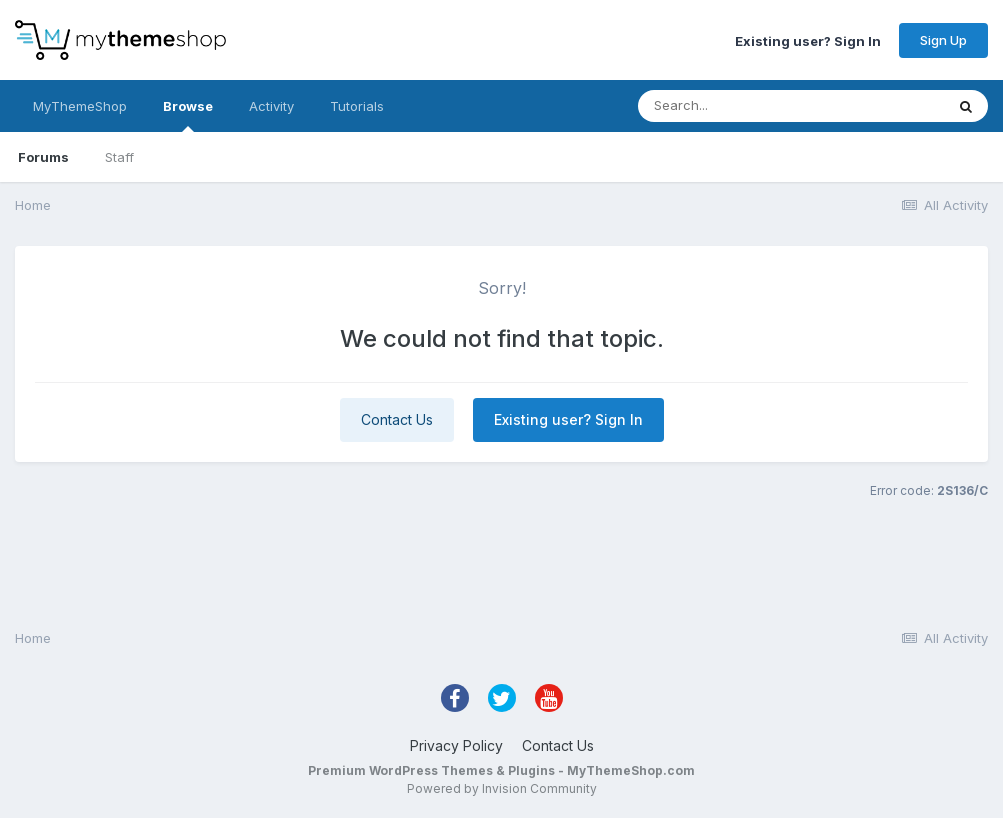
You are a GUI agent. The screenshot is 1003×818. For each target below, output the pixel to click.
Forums (43, 157)
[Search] (751, 106)
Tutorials (357, 106)
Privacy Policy (456, 745)
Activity (271, 106)
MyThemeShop (80, 106)
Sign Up (943, 40)
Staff (119, 157)
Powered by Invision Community (502, 788)
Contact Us (397, 419)
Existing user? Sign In (808, 40)
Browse (188, 115)
